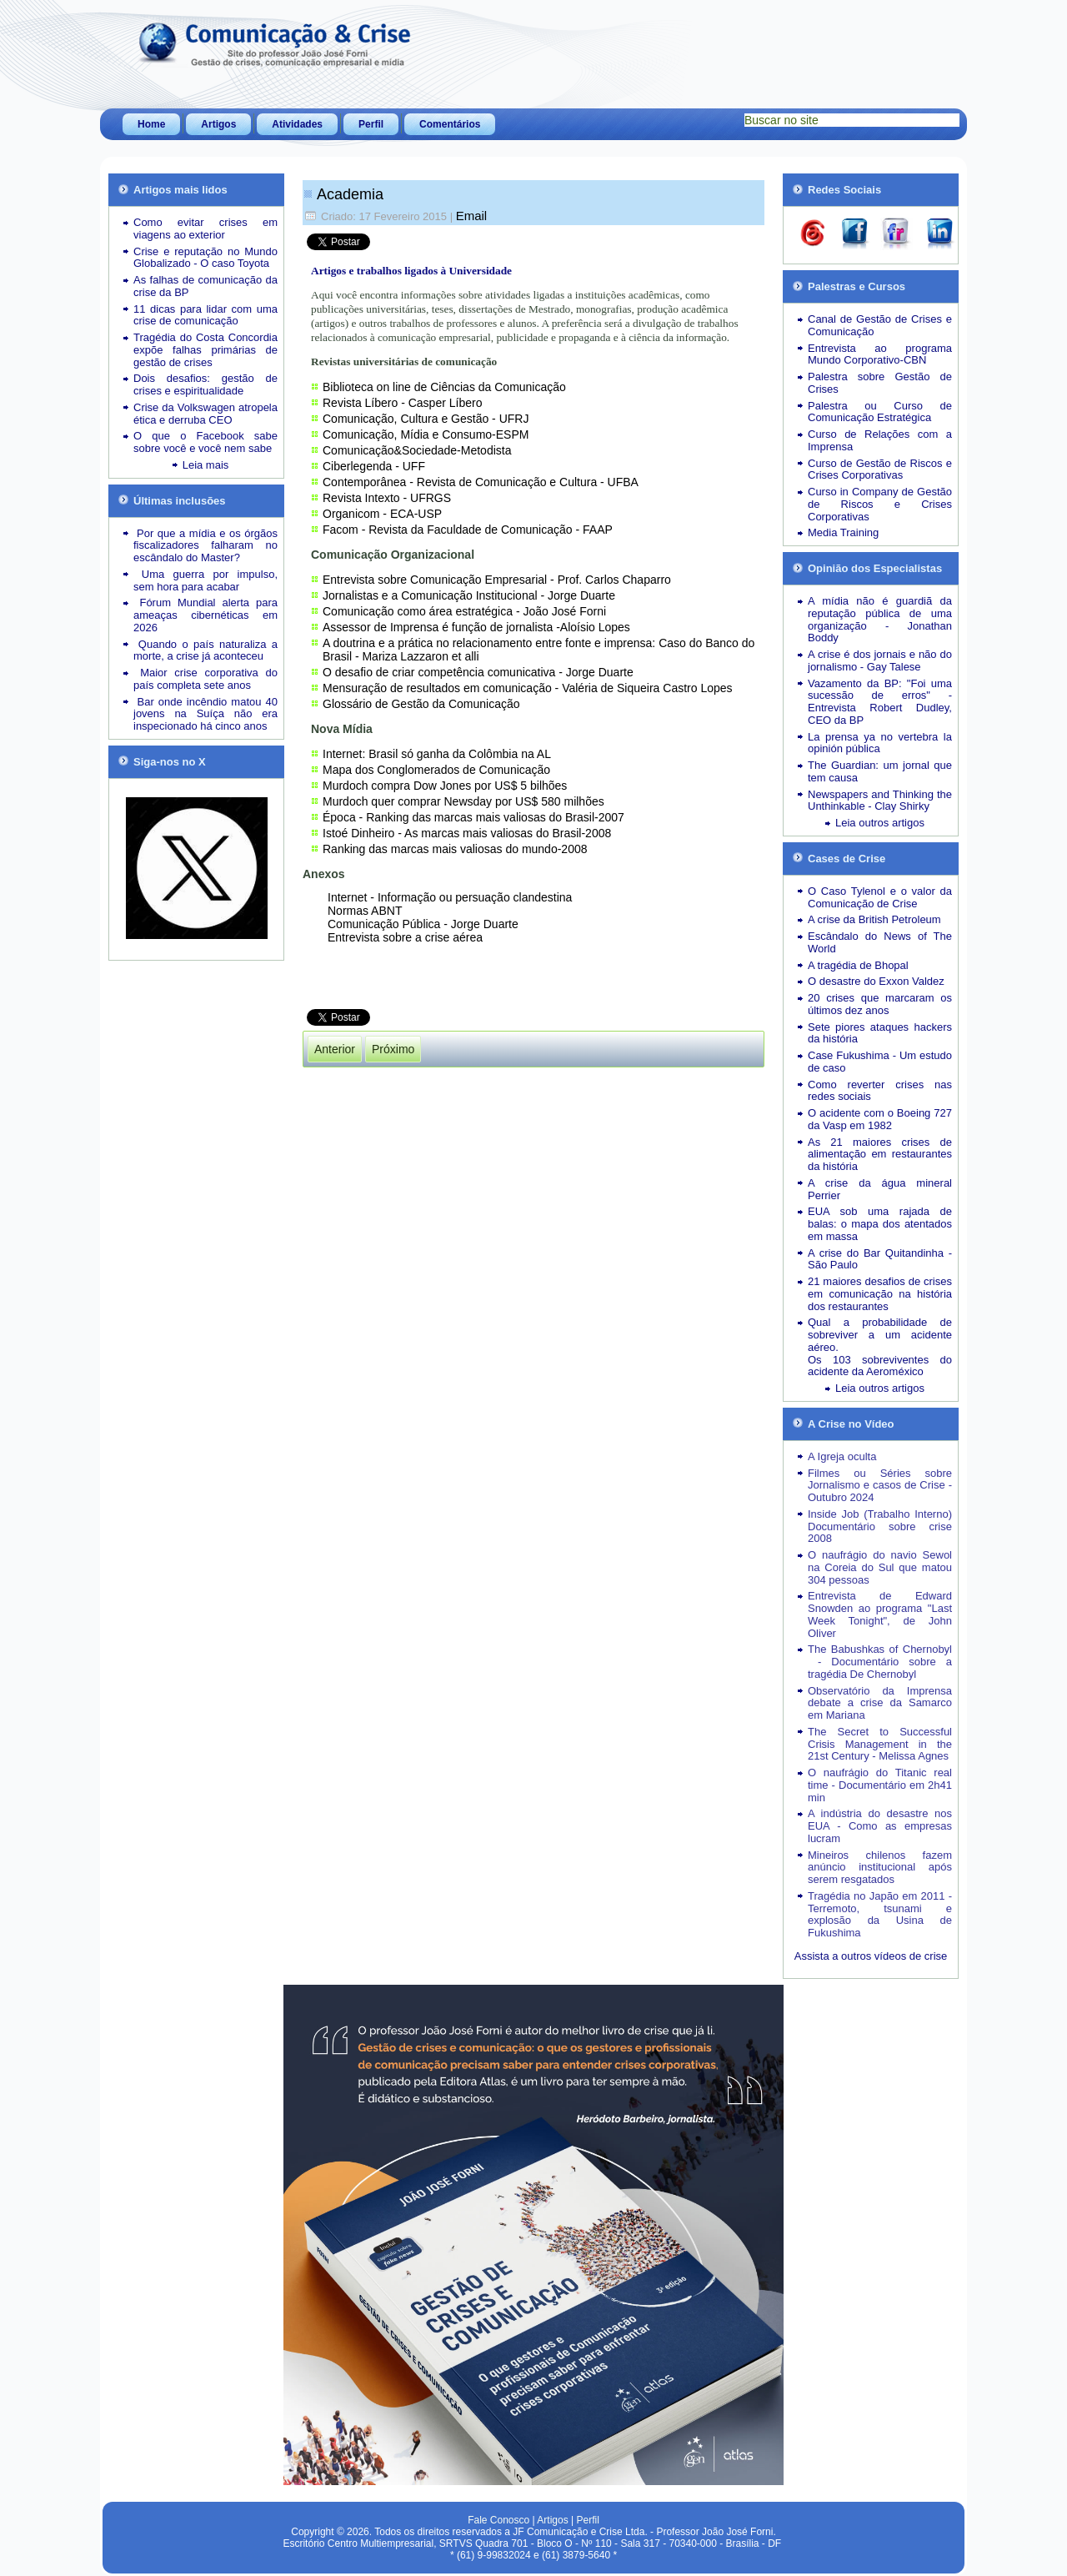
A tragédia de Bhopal (858, 965)
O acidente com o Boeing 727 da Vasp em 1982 (880, 1119)
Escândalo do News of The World (880, 942)
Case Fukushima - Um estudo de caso (880, 1061)
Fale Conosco (498, 2520)
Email (472, 215)
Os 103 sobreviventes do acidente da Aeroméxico (880, 1365)
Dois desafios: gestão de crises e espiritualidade (205, 384)
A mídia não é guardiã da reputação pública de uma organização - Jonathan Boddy (880, 619)
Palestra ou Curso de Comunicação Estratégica (880, 411)
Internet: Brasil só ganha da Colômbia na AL (437, 754)
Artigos (218, 124)
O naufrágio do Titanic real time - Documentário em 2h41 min (880, 1785)
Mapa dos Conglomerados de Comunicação (436, 769)
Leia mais (206, 465)
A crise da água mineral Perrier (880, 1189)
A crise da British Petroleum (874, 919)
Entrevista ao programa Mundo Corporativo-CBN (880, 354)
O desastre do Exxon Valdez (876, 981)
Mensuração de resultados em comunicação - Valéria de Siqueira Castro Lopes (528, 688)
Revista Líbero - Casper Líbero (402, 402)
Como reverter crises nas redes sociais (880, 1090)
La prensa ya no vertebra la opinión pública (880, 743)
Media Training (843, 532)
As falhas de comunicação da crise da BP (205, 286)
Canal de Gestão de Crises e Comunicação (880, 325)
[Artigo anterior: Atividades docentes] (335, 1049)
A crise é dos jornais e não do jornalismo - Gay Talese (880, 660)
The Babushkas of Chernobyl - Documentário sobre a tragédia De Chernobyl (880, 1661)
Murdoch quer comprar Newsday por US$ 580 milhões (463, 801)
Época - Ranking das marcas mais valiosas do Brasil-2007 (473, 817)
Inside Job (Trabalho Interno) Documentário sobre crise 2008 (880, 1526)
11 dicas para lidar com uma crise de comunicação (205, 315)
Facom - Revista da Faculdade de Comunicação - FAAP (468, 529)
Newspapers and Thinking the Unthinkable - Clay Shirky (880, 800)
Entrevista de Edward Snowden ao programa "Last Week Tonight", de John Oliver (880, 1614)
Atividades (297, 124)
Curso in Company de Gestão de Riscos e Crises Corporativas (880, 504)
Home (151, 124)
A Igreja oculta (842, 1456)
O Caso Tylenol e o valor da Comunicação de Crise (880, 897)
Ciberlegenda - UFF (374, 466)
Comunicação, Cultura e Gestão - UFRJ (425, 418)
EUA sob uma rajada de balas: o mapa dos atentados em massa (880, 1224)
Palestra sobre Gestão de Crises (880, 382)
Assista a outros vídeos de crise (871, 1956)
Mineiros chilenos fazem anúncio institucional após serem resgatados (880, 1867)
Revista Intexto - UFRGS (387, 498)
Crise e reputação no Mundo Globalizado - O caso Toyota (205, 257)
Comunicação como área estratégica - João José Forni (464, 611)
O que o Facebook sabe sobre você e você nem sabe (205, 441)
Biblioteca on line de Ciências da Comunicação (444, 387)
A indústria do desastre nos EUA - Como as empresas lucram (880, 1826)
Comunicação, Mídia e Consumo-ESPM (425, 434)
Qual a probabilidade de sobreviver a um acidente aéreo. (880, 1334)
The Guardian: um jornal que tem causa (880, 771)
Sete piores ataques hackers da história (880, 1033)
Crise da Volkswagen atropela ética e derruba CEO (205, 413)
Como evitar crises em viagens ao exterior (205, 228)
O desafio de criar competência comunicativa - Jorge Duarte (478, 672)
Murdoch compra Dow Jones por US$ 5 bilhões (445, 785)
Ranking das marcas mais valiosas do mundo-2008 (455, 849)
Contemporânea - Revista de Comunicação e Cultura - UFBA (481, 482)
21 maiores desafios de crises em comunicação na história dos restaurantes (880, 1294)
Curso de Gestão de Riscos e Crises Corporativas (880, 469)
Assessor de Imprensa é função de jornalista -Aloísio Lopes (476, 627)
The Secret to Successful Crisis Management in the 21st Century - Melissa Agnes (880, 1744)
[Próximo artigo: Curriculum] (393, 1049)
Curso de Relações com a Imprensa (880, 440)
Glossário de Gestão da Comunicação (421, 704)
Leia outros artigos (879, 822)
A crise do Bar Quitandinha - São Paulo (880, 1259)
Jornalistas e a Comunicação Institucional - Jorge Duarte (469, 595)
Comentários (449, 124)
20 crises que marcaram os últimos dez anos (880, 1004)
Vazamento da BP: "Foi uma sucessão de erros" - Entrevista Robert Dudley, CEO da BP (880, 701)
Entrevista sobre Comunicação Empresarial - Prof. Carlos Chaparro (497, 579)
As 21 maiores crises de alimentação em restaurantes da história (880, 1154)
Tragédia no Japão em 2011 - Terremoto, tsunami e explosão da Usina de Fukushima (880, 1914)
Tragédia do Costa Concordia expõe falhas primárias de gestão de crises (205, 350)
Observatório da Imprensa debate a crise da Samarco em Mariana (880, 1703)
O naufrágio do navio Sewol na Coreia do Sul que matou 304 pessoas (880, 1567)
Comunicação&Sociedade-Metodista (417, 450)
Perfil (370, 124)
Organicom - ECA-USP (382, 513)
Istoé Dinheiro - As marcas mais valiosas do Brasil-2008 (467, 833)
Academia (350, 194)
